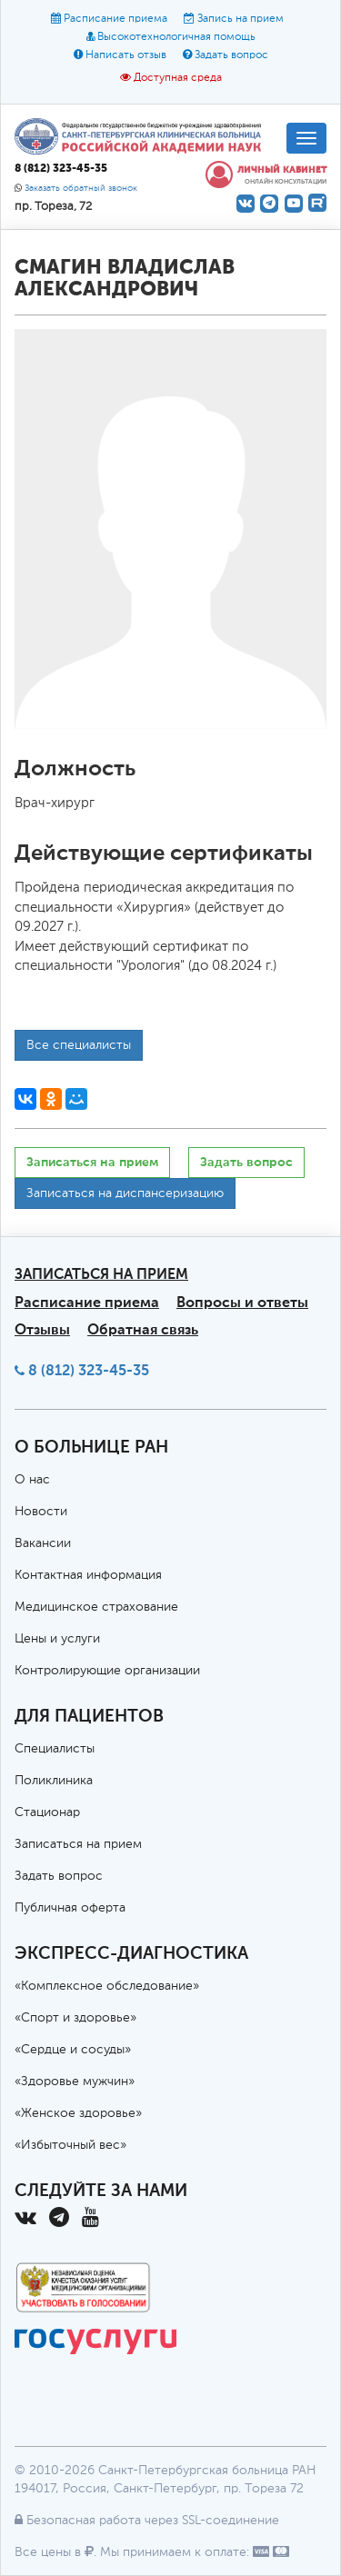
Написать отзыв (125, 55)
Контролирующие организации (107, 1670)
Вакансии (43, 1543)
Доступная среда (178, 78)
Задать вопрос (231, 55)
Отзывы (42, 1329)
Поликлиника (54, 1780)
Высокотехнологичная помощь (176, 37)
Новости (41, 1511)
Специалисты (55, 1748)
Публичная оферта (70, 1908)
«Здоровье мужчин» (75, 2081)
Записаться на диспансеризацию (125, 1193)
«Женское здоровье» (78, 2113)
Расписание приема (115, 19)
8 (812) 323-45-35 (88, 1370)
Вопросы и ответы (242, 1302)
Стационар (47, 1812)
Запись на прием (240, 19)
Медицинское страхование (96, 1607)
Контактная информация (88, 1575)
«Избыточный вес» (70, 2145)
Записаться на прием (92, 1162)
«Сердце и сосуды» (73, 2049)
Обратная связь (142, 1329)
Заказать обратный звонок (81, 189)
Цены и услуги (57, 1638)
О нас (32, 1479)
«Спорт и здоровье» (75, 2018)
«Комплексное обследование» (107, 1986)
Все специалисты (78, 1045)
